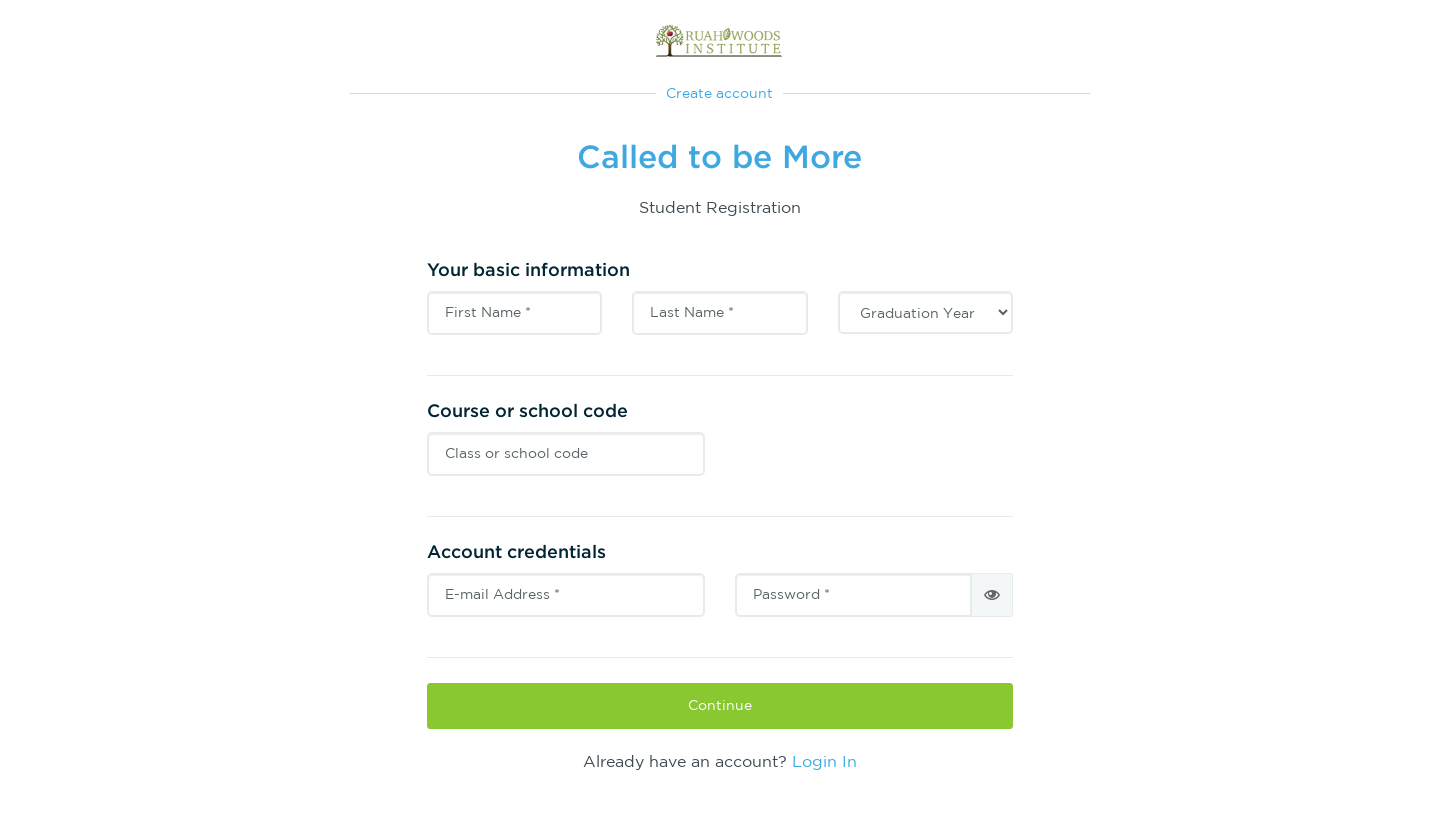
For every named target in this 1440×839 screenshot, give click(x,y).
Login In (824, 761)
